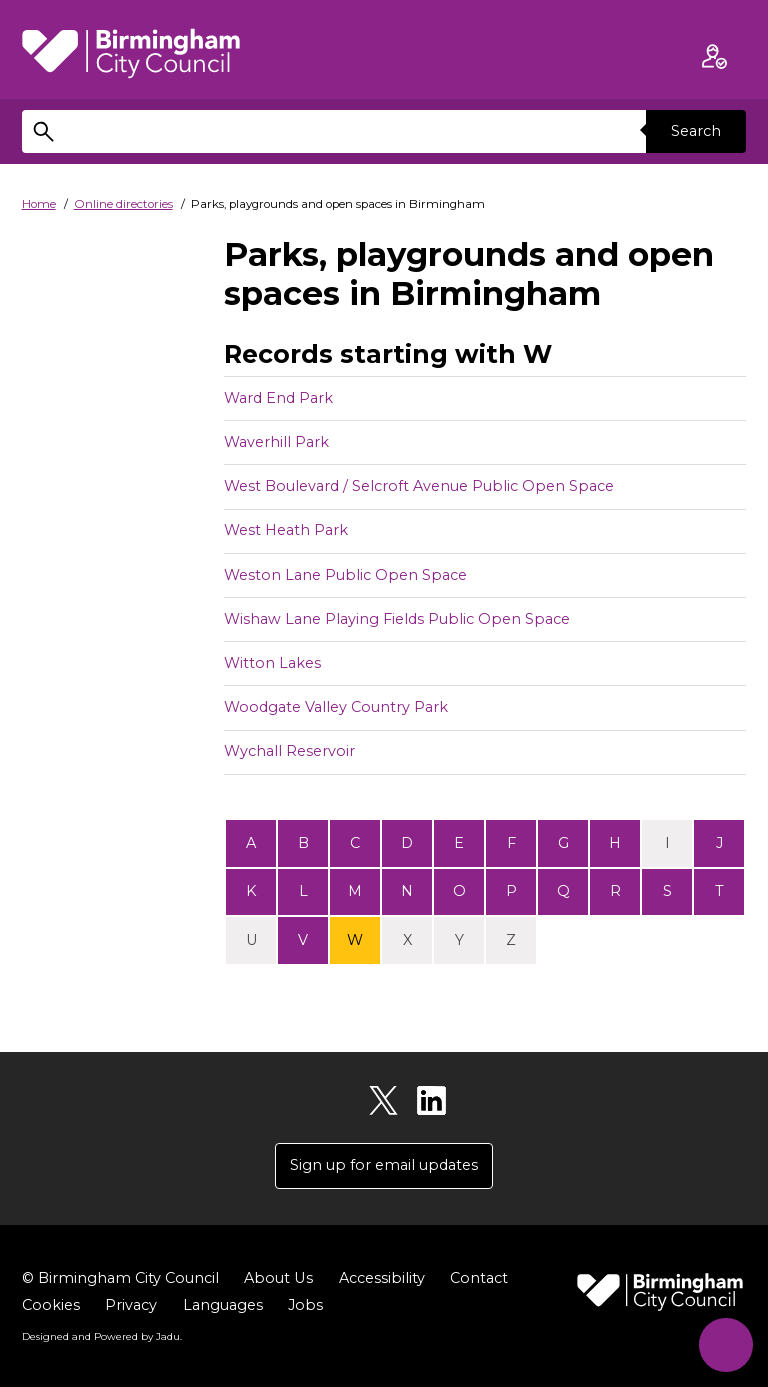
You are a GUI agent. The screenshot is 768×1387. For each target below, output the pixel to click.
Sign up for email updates (384, 1165)
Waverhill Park (276, 442)
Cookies (51, 1305)
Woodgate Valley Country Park (336, 707)
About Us (278, 1278)
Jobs (305, 1305)
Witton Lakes (272, 663)
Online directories (123, 204)
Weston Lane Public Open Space (345, 575)
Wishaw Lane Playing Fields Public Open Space (397, 619)
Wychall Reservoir (289, 751)
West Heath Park (286, 530)
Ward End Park (278, 398)
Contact (478, 1278)
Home (39, 204)
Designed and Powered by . (102, 1336)
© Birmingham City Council (120, 1278)
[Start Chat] (725, 1344)
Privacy (131, 1305)
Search (696, 131)
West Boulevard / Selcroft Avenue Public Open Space (419, 486)
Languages (223, 1305)
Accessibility (381, 1278)
